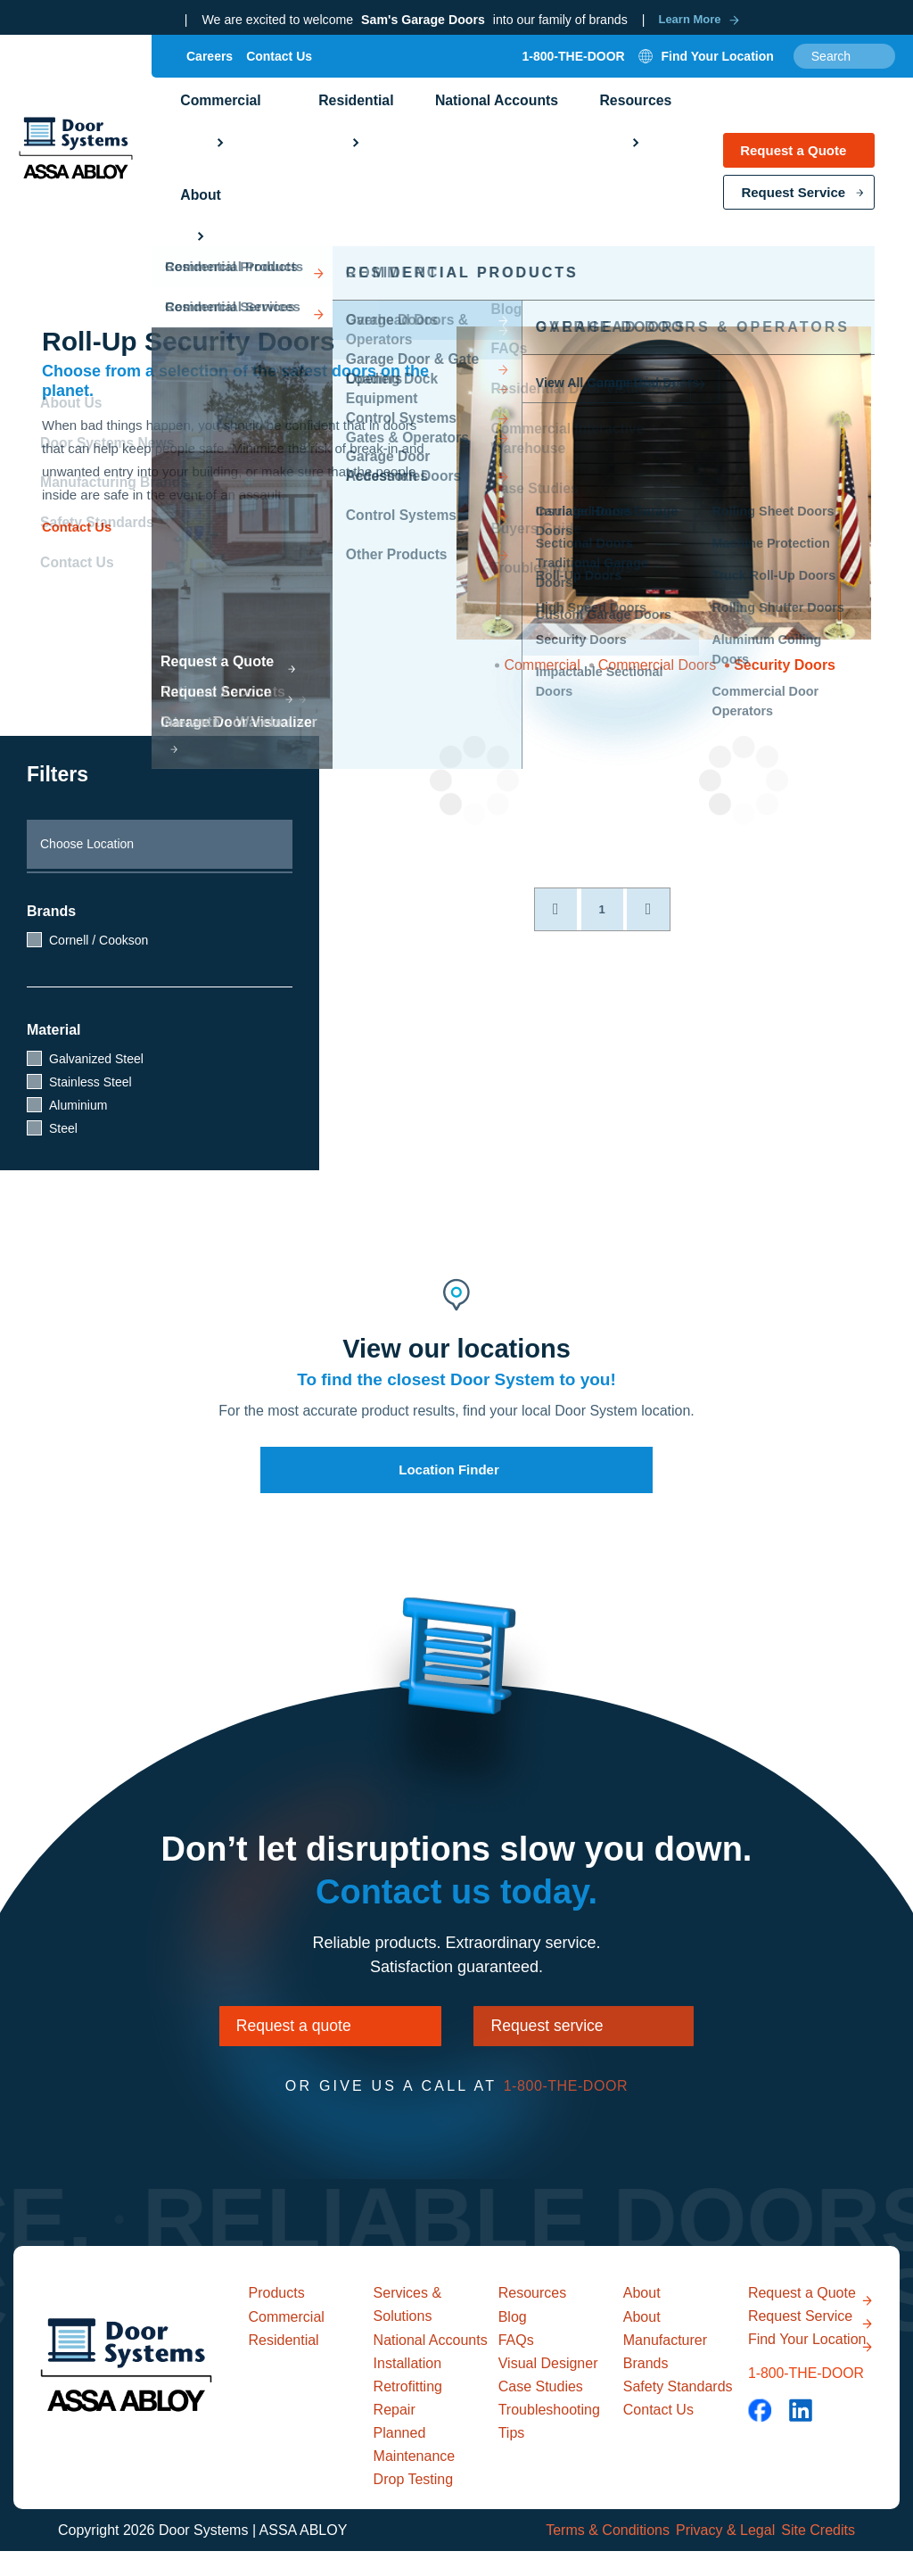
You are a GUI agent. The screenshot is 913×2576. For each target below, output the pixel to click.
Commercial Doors (657, 665)
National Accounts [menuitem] (452, 136)
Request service (575, 2035)
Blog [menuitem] (512, 2341)
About (643, 2313)
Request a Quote (793, 161)
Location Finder (449, 1469)
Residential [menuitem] (328, 136)
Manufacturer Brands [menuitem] (665, 2376)
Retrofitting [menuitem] (408, 2411)
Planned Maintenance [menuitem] (415, 2469)
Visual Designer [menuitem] (548, 2387)
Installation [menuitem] (408, 2388)
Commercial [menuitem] (211, 136)
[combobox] (844, 69)
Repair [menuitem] (394, 2434)
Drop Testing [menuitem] (414, 2504)
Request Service (793, 203)
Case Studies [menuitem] (540, 2410)
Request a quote (259, 2035)
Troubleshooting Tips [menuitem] (549, 2445)
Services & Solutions (410, 2325)
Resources (535, 2313)
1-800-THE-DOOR (573, 69)
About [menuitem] (672, 136)
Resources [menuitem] (575, 136)
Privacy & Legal (714, 2555)
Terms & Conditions (586, 2555)
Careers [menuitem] (209, 69)
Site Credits (818, 2555)
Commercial (542, 665)
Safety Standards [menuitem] (678, 2410)
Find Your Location (778, 2402)
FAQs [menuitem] (516, 2364)
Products (279, 2313)
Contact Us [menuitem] (279, 69)
